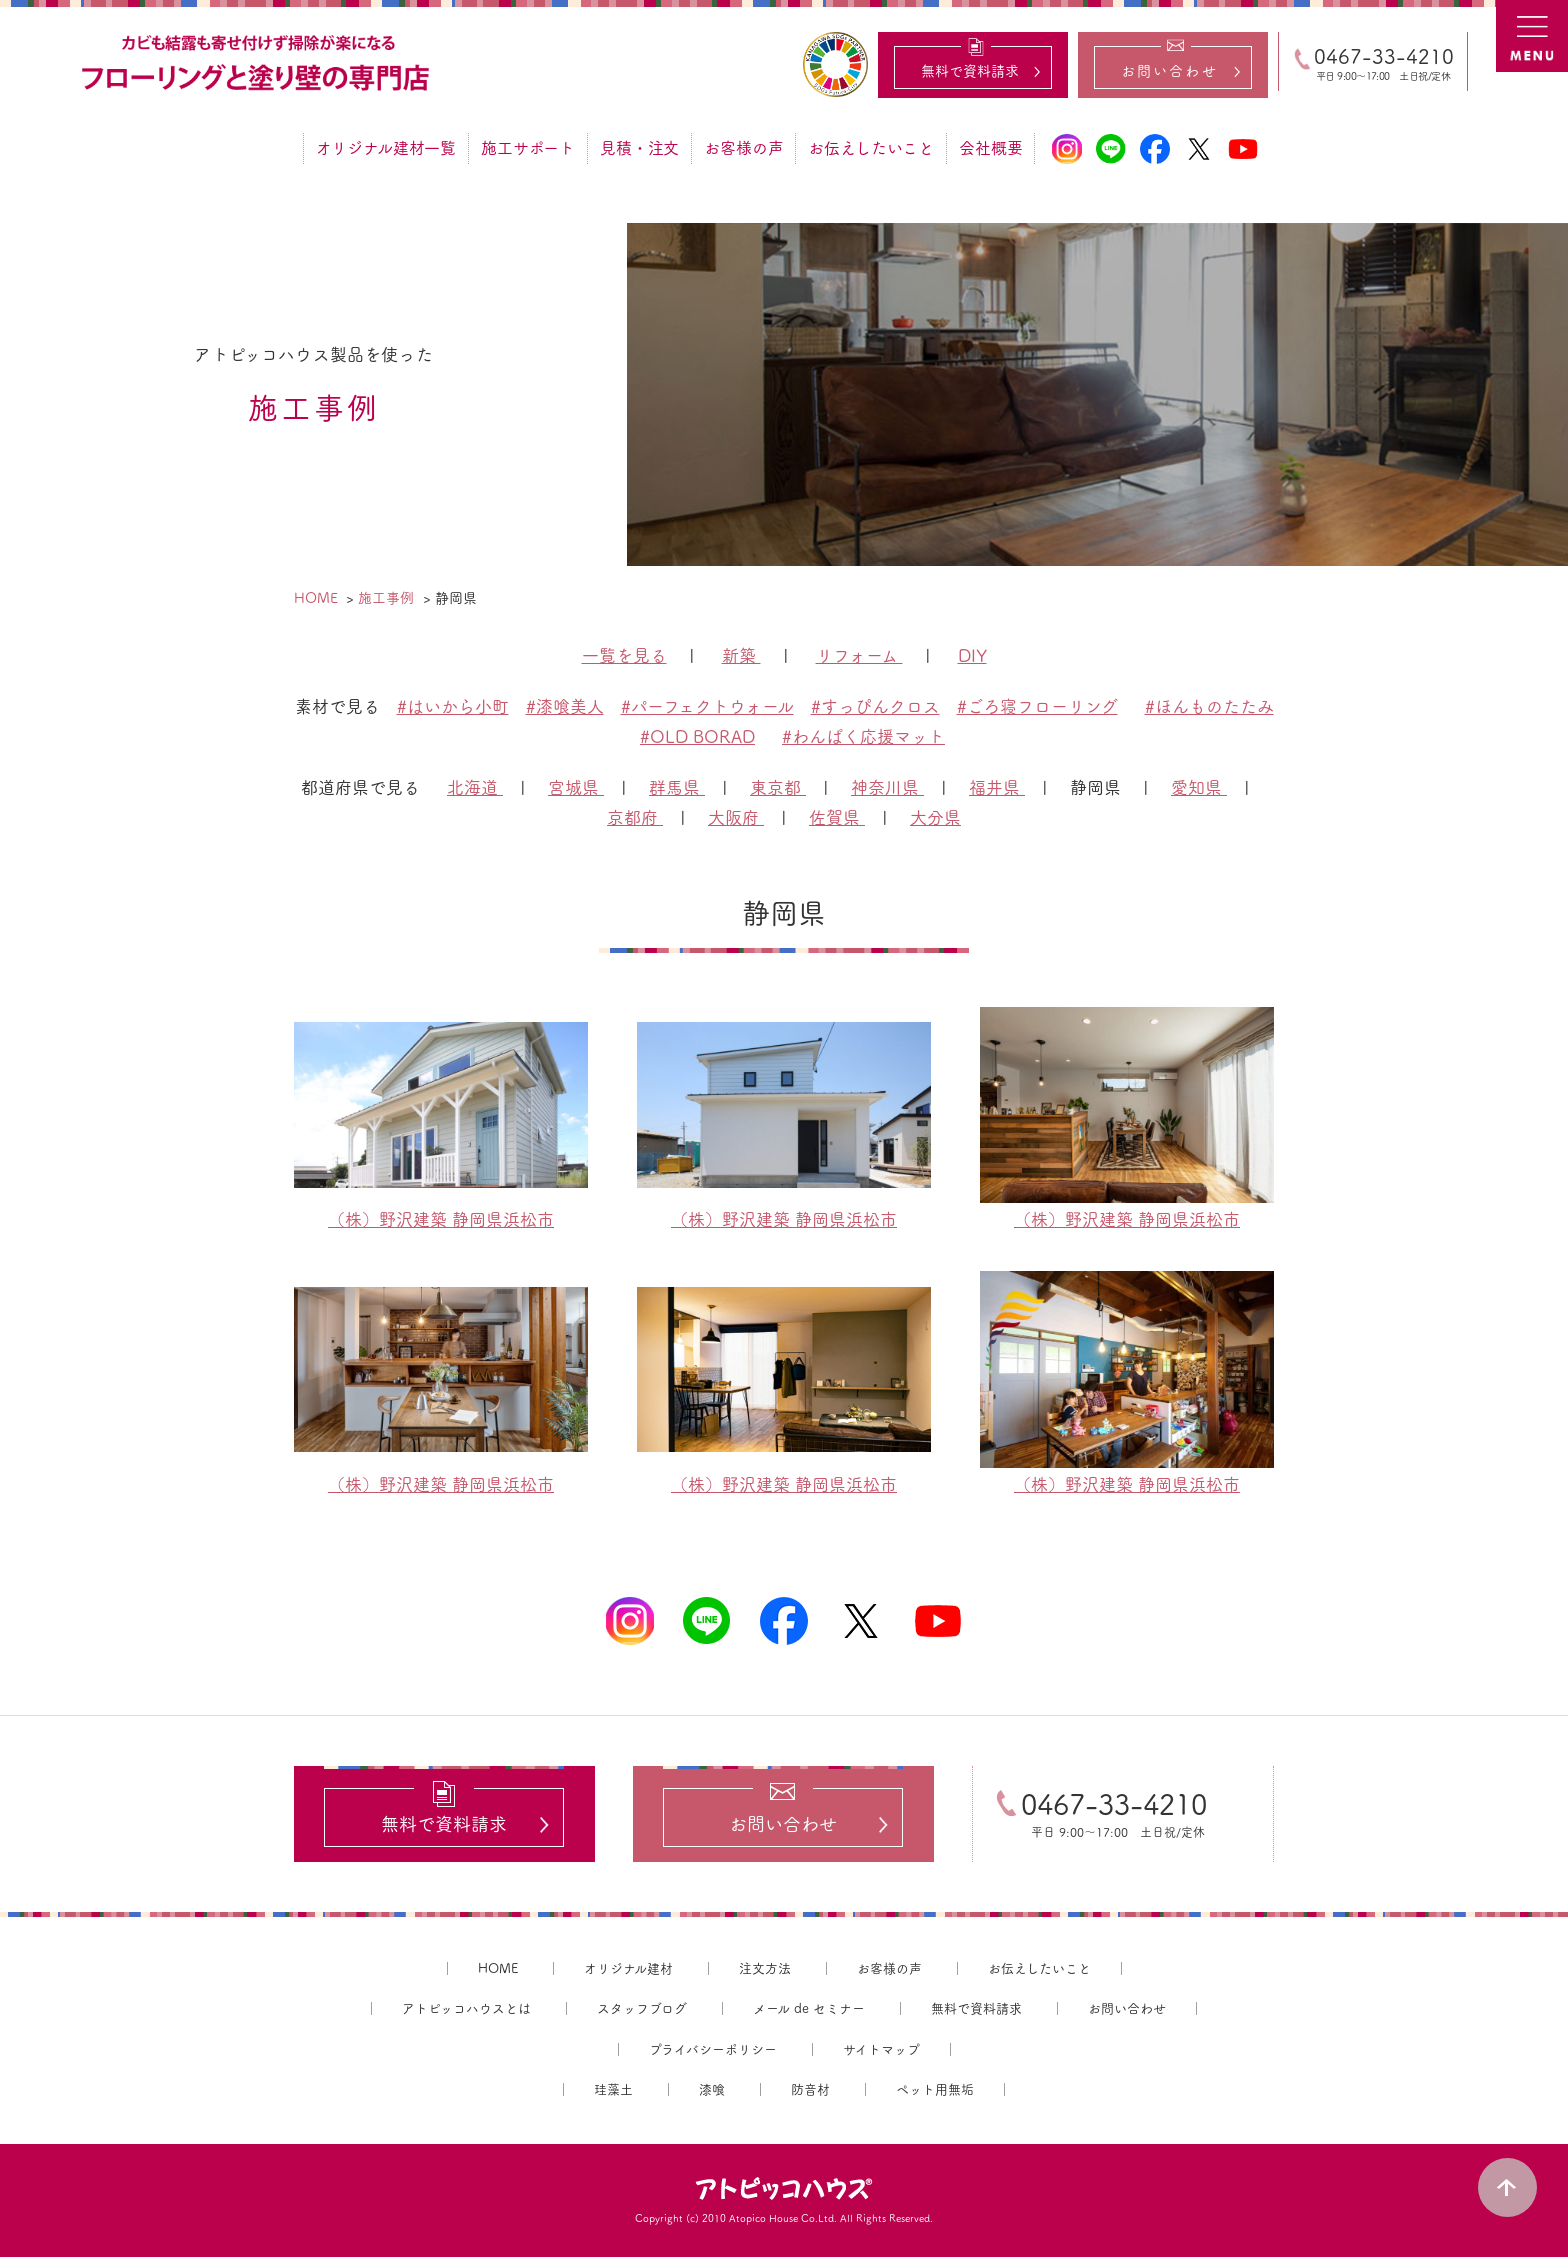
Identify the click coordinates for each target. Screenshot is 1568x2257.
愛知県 (1199, 787)
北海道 (475, 787)
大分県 (935, 817)
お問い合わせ (1127, 2008)
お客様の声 (743, 148)
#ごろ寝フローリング (1037, 706)
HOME (498, 1968)
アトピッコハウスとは (466, 2008)
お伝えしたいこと (871, 148)
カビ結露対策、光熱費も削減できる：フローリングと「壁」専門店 (258, 64)
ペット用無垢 (935, 2090)
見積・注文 (639, 148)
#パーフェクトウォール (707, 706)
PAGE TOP (1508, 2187)
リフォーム (859, 655)
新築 (741, 655)
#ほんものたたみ (1209, 706)
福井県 (997, 787)
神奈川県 (887, 787)
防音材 (810, 2090)
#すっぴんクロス (875, 706)
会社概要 (990, 148)
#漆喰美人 (565, 706)
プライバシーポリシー (713, 2049)
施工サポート (528, 148)
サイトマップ (881, 2049)
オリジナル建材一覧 (386, 148)
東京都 (778, 787)
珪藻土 (613, 2090)
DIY (972, 655)
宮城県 (576, 787)
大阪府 (736, 817)
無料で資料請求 (976, 2008)
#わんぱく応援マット (863, 736)
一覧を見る (624, 655)
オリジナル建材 (628, 1968)
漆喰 (712, 2090)
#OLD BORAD (697, 736)
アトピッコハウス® (784, 2189)
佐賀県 (837, 817)
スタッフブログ (642, 2008)
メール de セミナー (809, 2008)
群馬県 (677, 787)
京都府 (635, 817)
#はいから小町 (453, 706)
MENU (1532, 36)
